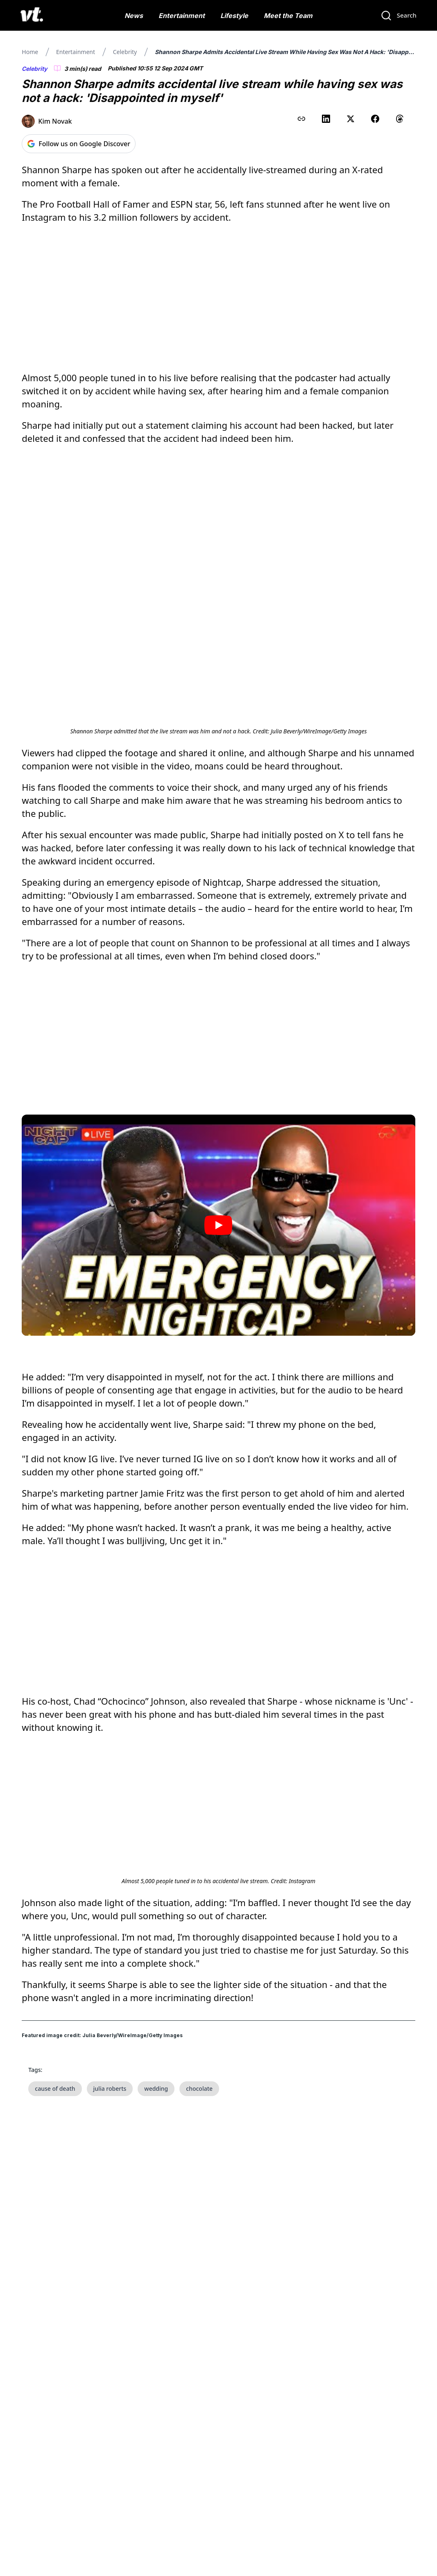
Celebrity (125, 52)
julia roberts (110, 2088)
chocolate (199, 2088)
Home (30, 52)
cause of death (55, 2088)
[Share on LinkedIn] (326, 119)
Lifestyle (234, 15)
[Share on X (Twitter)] (351, 119)
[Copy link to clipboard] (301, 119)
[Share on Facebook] (375, 119)
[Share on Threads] (400, 119)
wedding (156, 2088)
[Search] (398, 15)
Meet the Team (288, 15)
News (134, 15)
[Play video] (218, 1225)
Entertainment (181, 15)
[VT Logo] (31, 15)
